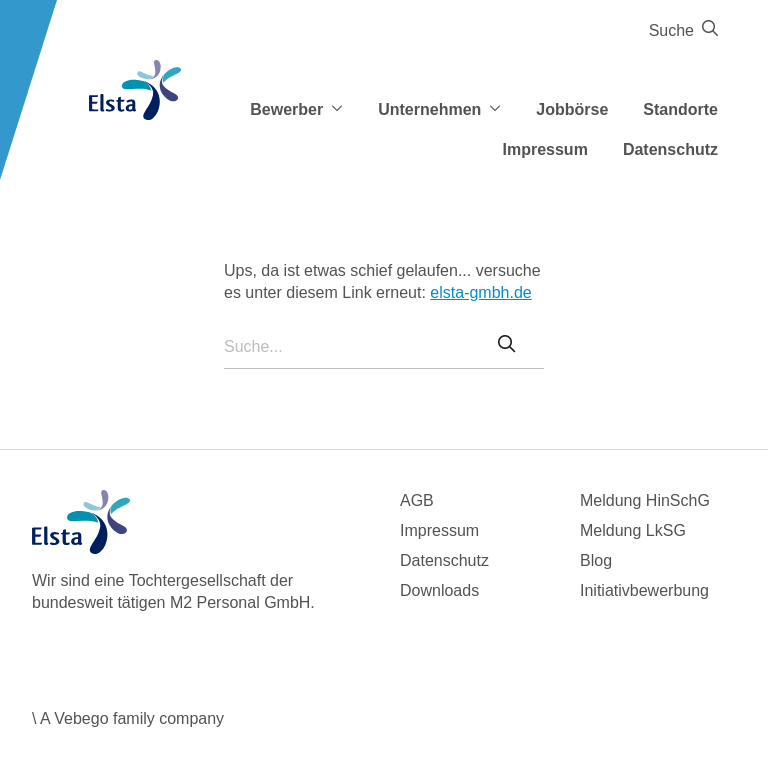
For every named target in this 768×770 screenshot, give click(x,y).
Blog (596, 560)
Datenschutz (670, 149)
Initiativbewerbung (644, 590)
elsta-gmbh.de (480, 292)
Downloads (439, 590)
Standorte (680, 109)
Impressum (545, 149)
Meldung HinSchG (645, 500)
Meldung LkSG (633, 530)
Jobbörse (572, 109)
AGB (417, 500)
